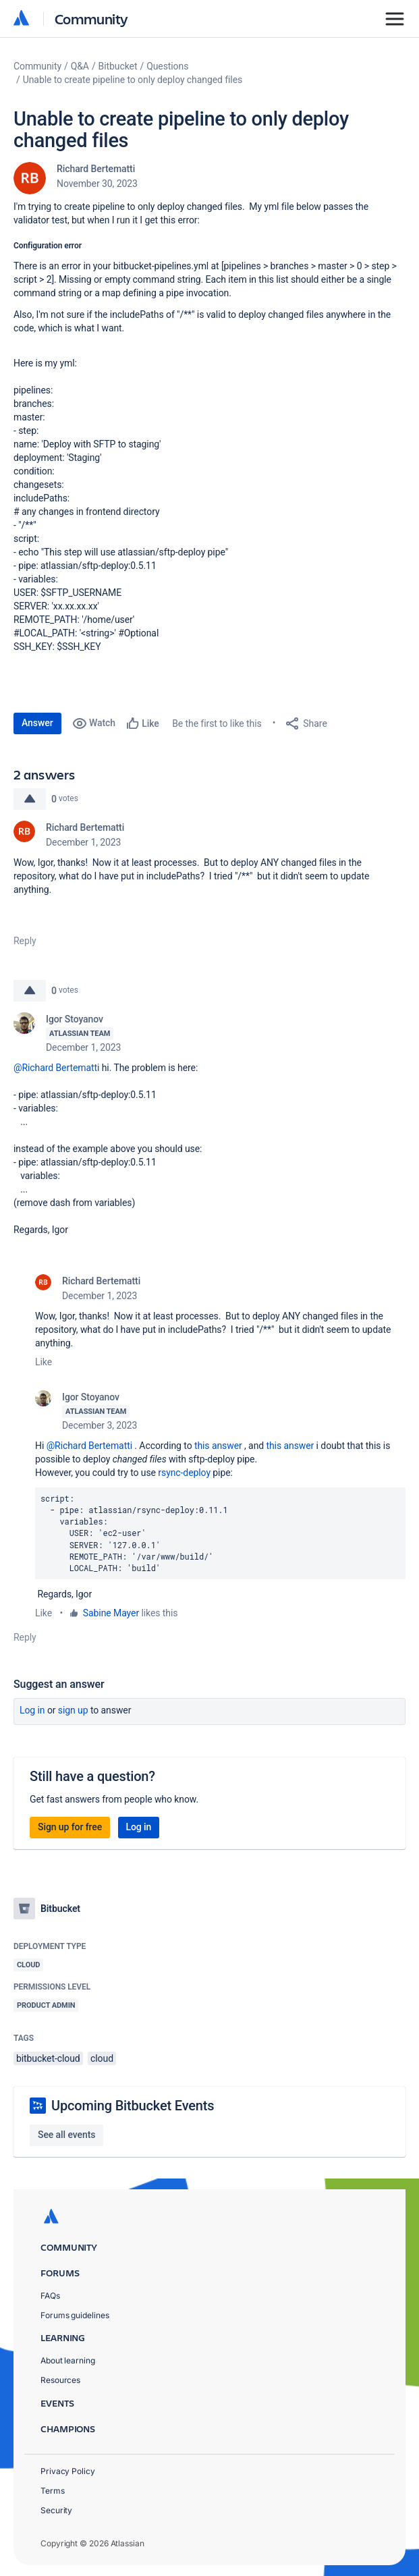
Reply (24, 940)
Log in (32, 1710)
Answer (37, 722)
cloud (101, 2058)
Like (43, 1361)
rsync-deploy (183, 1472)
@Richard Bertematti (56, 1067)
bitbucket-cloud (48, 2058)
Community (91, 18)
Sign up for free (70, 1826)
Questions (167, 66)
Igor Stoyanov (74, 1019)
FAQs (50, 2296)
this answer (218, 1445)
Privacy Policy (67, 2471)
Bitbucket (118, 66)
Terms (52, 2491)
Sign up (73, 1710)
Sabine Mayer (111, 1613)
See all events (66, 2134)
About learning (67, 2360)
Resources (60, 2380)
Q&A (80, 66)
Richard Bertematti (96, 168)
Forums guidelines (74, 2315)
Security (56, 2510)
